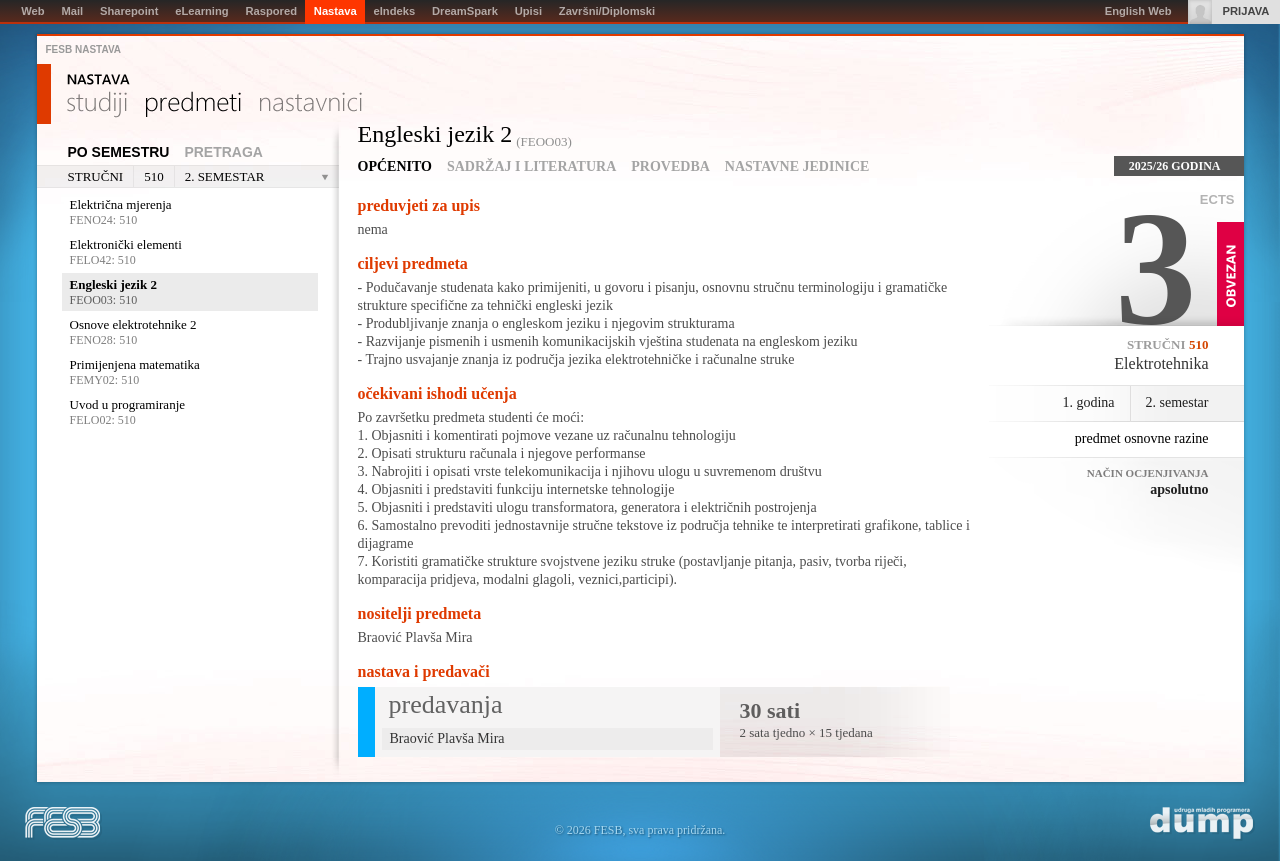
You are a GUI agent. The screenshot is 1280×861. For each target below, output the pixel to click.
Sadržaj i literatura (531, 166)
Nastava (98, 80)
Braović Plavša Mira (415, 637)
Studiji (97, 105)
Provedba (670, 166)
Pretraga (223, 152)
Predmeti (193, 105)
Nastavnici (311, 105)
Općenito (395, 166)
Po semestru (119, 152)
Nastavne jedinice (797, 166)
